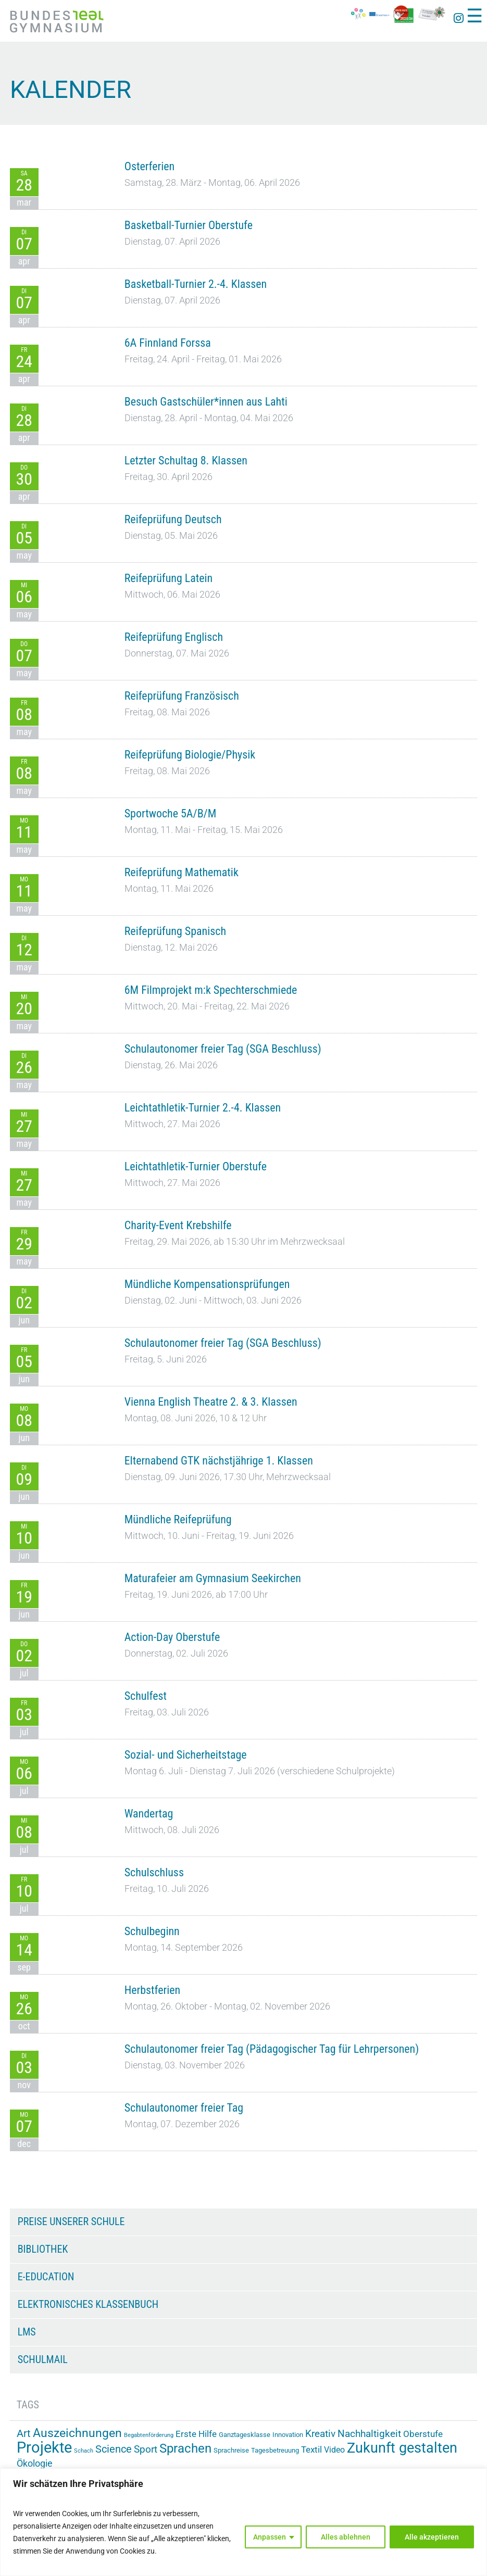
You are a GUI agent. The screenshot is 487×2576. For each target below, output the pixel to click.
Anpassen (269, 2537)
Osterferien (149, 166)
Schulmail (43, 2359)
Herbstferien (152, 1990)
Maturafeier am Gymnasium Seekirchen (212, 1578)
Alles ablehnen (345, 2537)
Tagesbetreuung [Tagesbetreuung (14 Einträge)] (275, 2450)
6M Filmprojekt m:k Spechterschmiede (210, 989)
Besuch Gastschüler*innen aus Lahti (206, 401)
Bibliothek (43, 2249)
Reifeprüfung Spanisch (175, 931)
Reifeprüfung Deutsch (173, 519)
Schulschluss (154, 1872)
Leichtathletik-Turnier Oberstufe (195, 1166)
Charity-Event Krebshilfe (178, 1225)
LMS (27, 2332)
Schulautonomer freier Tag (183, 2107)
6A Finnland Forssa (167, 342)
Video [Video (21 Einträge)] (334, 2450)
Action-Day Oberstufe (172, 1637)
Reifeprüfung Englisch (173, 636)
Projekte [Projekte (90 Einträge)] (44, 2447)
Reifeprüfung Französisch (181, 695)
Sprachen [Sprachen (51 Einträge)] (185, 2448)
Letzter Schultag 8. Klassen (185, 460)
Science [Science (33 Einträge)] (113, 2449)
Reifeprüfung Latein (168, 578)
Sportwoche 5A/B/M (170, 813)
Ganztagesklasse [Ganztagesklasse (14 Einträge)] (244, 2435)
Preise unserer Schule (71, 2221)
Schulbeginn (152, 1931)
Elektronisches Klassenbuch (88, 2304)
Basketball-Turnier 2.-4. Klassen (195, 284)
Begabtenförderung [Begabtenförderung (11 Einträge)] (148, 2435)
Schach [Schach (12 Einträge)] (83, 2450)
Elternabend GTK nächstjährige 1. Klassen (218, 1460)
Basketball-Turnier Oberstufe (188, 225)
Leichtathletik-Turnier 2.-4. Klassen (202, 1107)
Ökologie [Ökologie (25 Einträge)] (35, 2463)
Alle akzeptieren (432, 2537)
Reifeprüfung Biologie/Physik (189, 754)
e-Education (46, 2276)
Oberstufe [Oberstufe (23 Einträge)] (423, 2434)
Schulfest (145, 1695)
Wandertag (148, 1813)
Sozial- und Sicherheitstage (185, 1754)
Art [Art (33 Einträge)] (24, 2433)
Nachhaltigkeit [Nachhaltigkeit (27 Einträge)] (369, 2434)
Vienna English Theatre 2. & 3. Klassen (210, 1401)
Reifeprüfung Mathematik (181, 872)
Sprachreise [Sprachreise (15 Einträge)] (231, 2450)
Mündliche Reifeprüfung (178, 1519)
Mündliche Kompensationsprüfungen (207, 1284)
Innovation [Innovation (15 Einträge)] (287, 2435)
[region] (243, 2522)
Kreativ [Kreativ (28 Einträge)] (320, 2434)
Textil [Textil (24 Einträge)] (311, 2449)
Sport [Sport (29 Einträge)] (145, 2449)
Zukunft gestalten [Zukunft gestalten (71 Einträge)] (402, 2448)
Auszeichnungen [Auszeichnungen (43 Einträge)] (77, 2433)
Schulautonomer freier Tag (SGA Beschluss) (222, 1048)
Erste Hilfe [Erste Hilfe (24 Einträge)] (196, 2434)
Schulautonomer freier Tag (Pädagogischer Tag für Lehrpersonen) (271, 2048)
